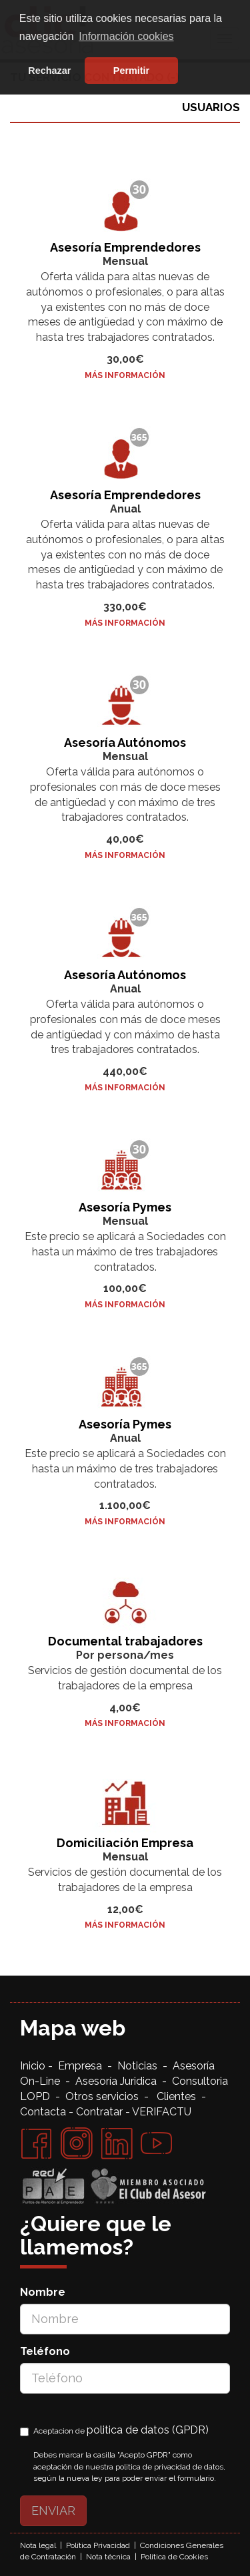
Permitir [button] (131, 70)
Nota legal (38, 2545)
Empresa (82, 2065)
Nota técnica (108, 2556)
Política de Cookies (174, 2556)
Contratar (99, 2111)
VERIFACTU (161, 2111)
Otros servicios (102, 2096)
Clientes (179, 2096)
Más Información (125, 375)
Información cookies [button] (126, 36)
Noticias (140, 2065)
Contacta (43, 2111)
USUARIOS (211, 107)
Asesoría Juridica (116, 2081)
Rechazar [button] (49, 70)
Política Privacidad (98, 2545)
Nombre (42, 2292)
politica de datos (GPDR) (148, 2430)
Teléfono (45, 2351)
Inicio (34, 2065)
